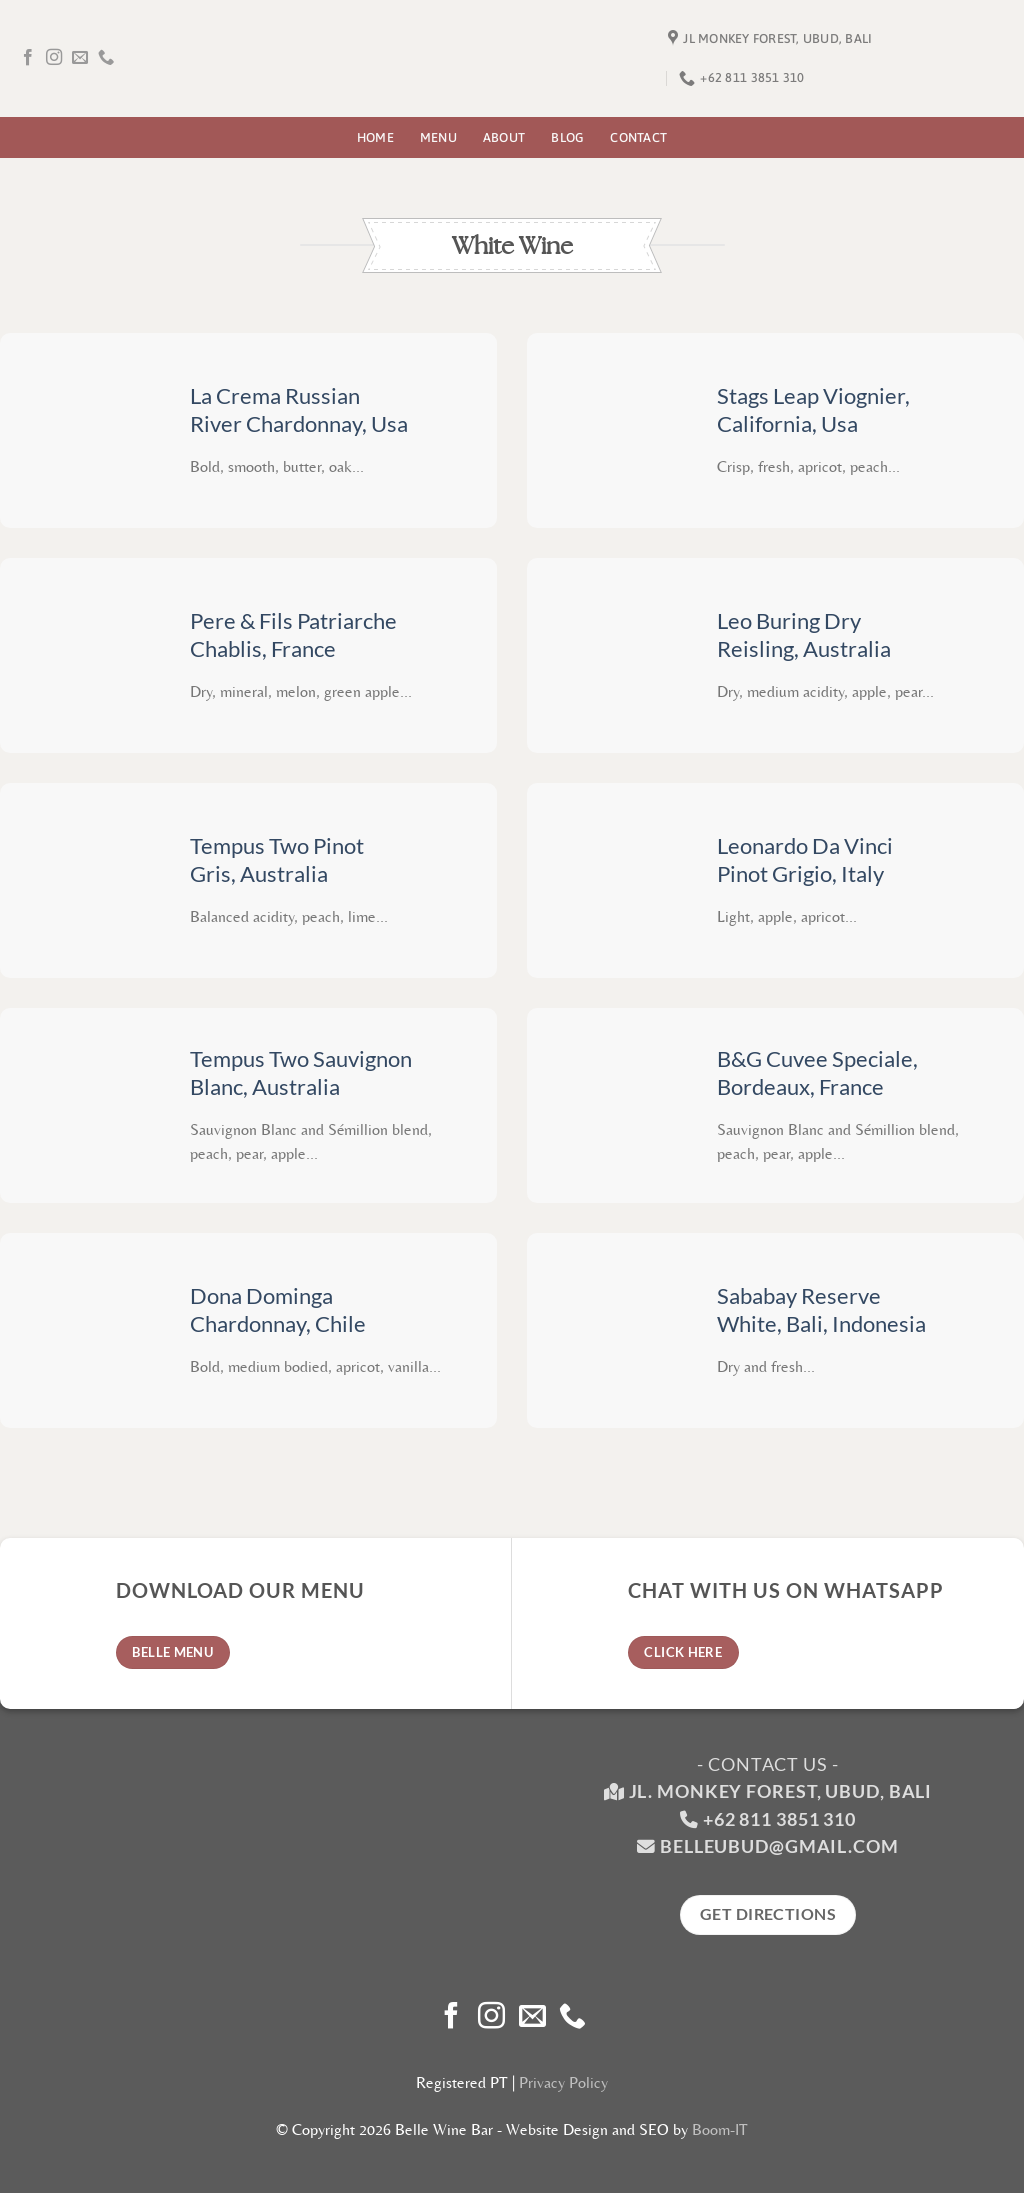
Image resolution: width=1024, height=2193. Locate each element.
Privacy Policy (563, 2082)
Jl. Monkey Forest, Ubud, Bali (768, 1791)
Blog (567, 137)
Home (375, 137)
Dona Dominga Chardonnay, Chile (278, 1310)
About (504, 137)
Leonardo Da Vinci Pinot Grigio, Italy (805, 860)
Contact (638, 137)
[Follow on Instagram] (54, 58)
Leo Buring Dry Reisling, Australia (804, 635)
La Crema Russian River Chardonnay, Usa (299, 410)
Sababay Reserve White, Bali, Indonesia (821, 1310)
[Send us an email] (80, 58)
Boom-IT (720, 2129)
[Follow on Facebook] (28, 58)
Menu (438, 137)
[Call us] (106, 58)
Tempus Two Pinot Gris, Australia (277, 860)
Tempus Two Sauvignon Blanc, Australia (301, 1073)
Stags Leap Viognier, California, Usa (813, 410)
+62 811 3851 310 (779, 1819)
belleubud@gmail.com (779, 1846)
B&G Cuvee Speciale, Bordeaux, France (817, 1073)
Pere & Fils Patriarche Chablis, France (293, 635)
